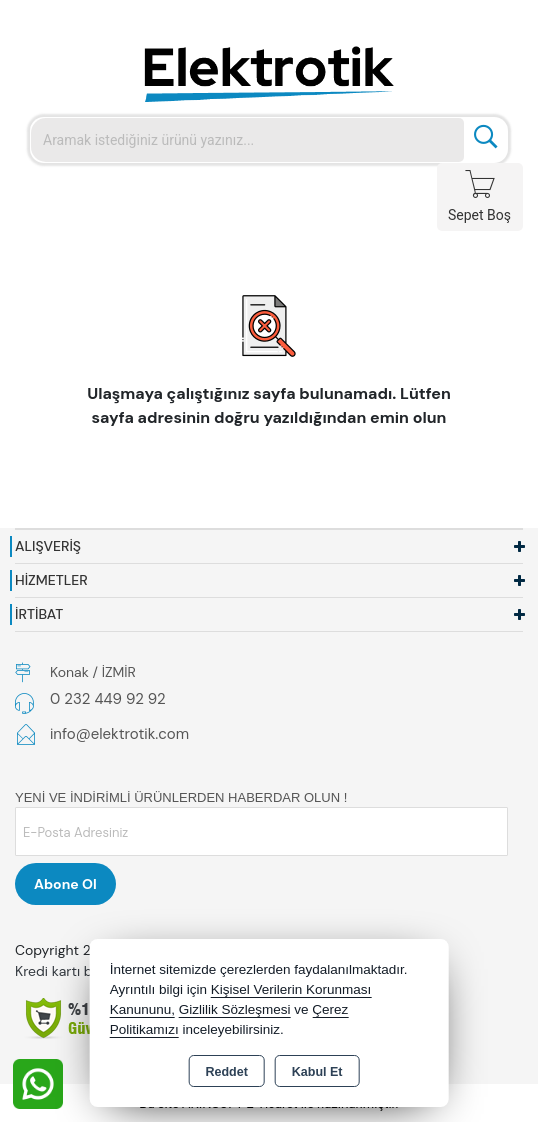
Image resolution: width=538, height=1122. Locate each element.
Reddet (226, 1072)
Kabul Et (317, 1072)
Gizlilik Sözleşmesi (235, 1009)
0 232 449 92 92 (108, 699)
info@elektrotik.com (119, 734)
